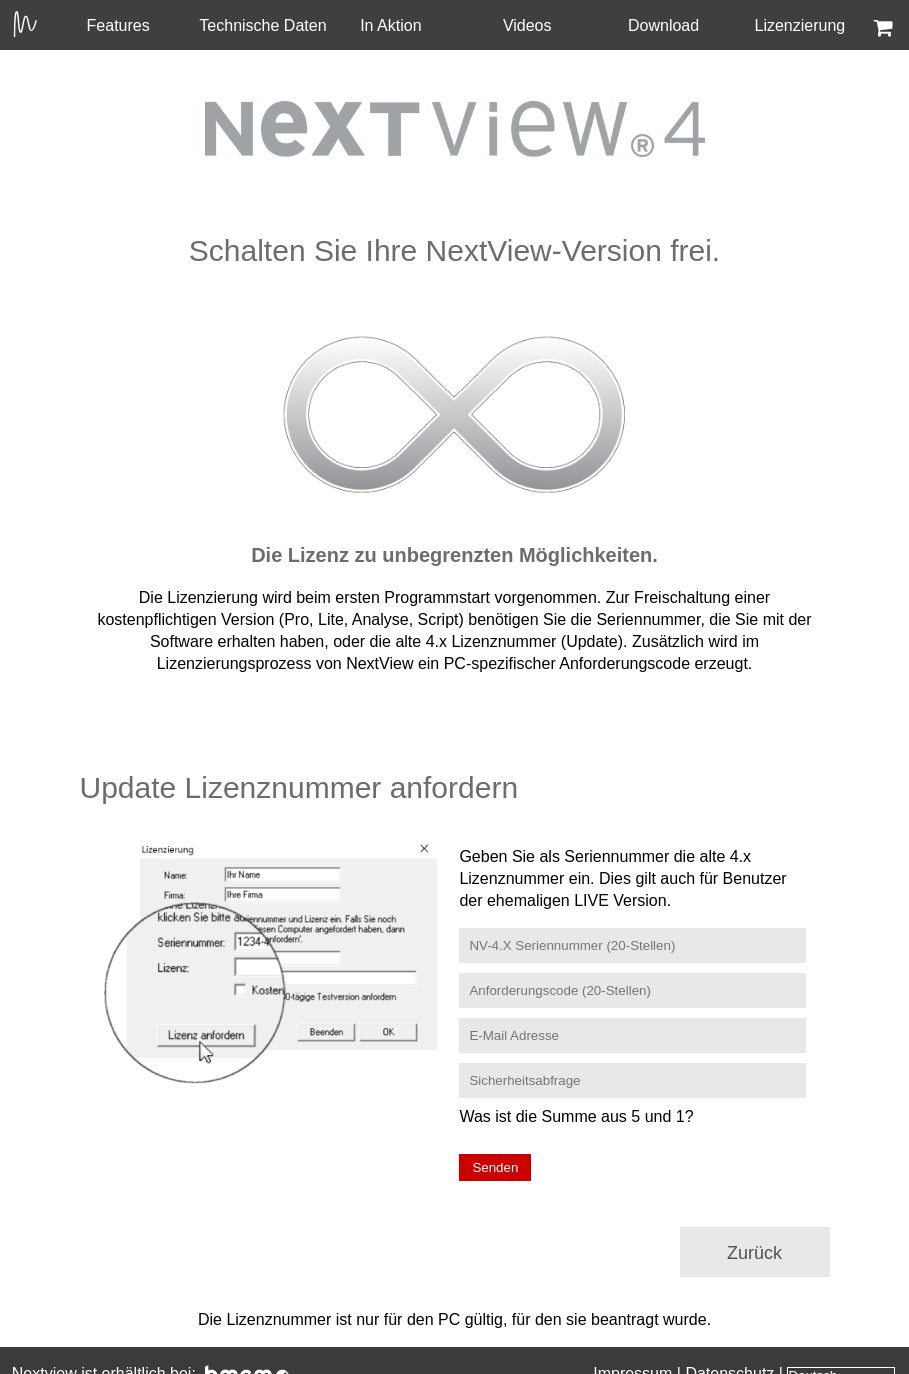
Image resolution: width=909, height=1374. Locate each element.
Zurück (754, 1253)
